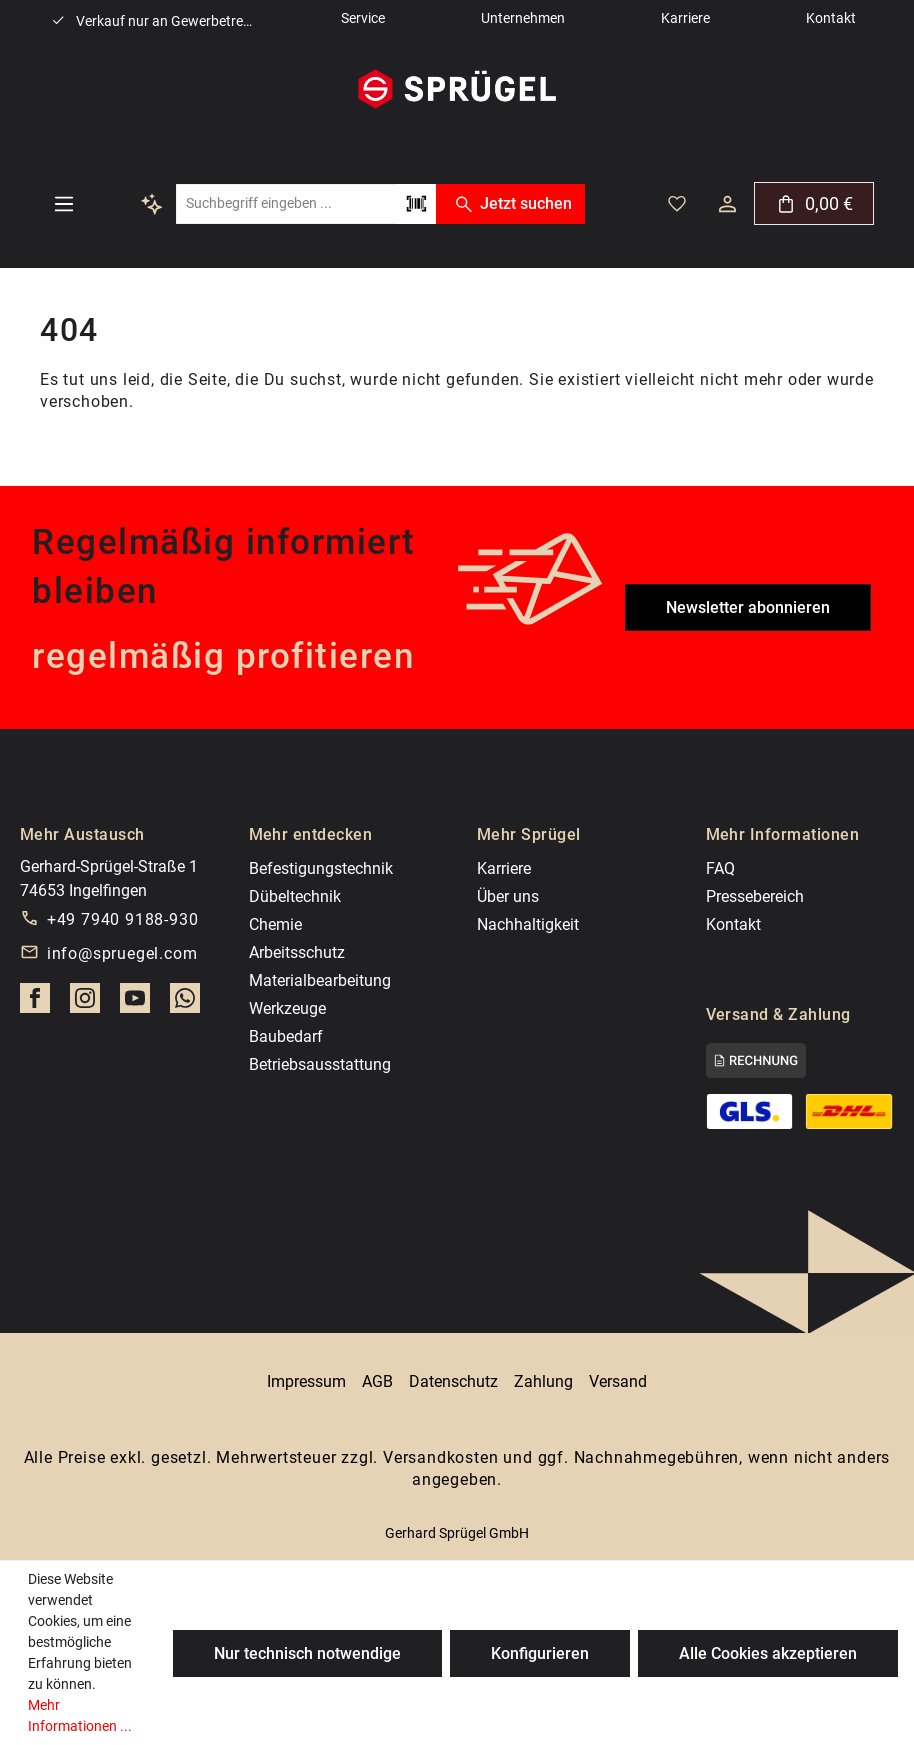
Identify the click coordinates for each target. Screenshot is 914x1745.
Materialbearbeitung (320, 980)
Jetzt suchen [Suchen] (510, 204)
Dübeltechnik (295, 896)
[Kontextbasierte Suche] (152, 204)
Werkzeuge (287, 1008)
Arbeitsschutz (297, 952)
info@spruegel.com (122, 953)
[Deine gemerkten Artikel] (677, 204)
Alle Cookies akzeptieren (768, 1653)
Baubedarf (286, 1036)
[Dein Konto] (727, 204)
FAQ (720, 868)
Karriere (504, 868)
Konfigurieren (540, 1653)
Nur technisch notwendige (307, 1653)
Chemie (275, 924)
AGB (377, 1381)
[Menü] (64, 204)
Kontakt (733, 924)
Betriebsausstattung (320, 1064)
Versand (618, 1381)
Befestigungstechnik (321, 868)
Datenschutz (453, 1381)
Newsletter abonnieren (748, 607)
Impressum (306, 1381)
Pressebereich (755, 896)
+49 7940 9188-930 (123, 919)
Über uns (508, 896)
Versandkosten (440, 1457)
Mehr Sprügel (529, 834)
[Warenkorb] (814, 203)
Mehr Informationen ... (80, 1715)
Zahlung (543, 1381)
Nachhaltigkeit (528, 924)
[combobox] (286, 204)
